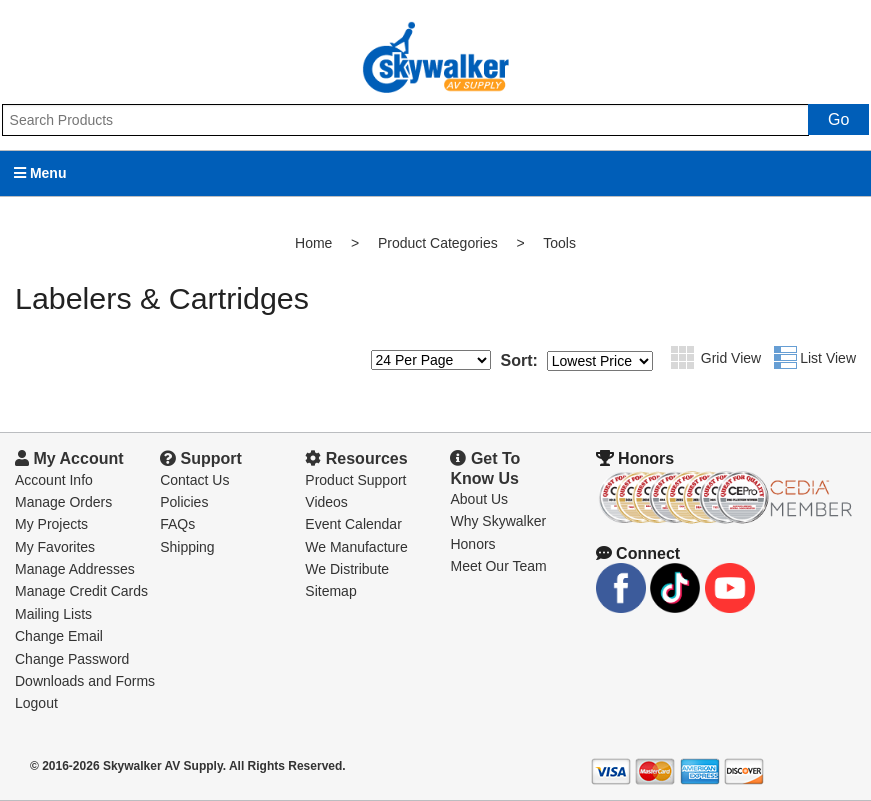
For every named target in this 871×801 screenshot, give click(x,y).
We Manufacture (356, 547)
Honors (472, 544)
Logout (36, 703)
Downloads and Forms (85, 681)
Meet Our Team (498, 566)
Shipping (187, 547)
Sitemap (330, 591)
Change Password (72, 659)
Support (201, 458)
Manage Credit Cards (81, 591)
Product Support (355, 480)
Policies (184, 502)
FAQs (177, 524)
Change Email (59, 636)
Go (838, 119)
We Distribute (347, 569)
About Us (479, 499)
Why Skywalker (498, 521)
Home (313, 243)
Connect (638, 553)
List (785, 357)
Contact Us (194, 480)
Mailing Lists (53, 614)
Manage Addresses (75, 569)
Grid (682, 357)
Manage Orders (63, 502)
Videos (326, 502)
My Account (69, 458)
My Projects (51, 524)
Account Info (54, 480)
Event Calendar (353, 524)
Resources (356, 458)
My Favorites (55, 547)
